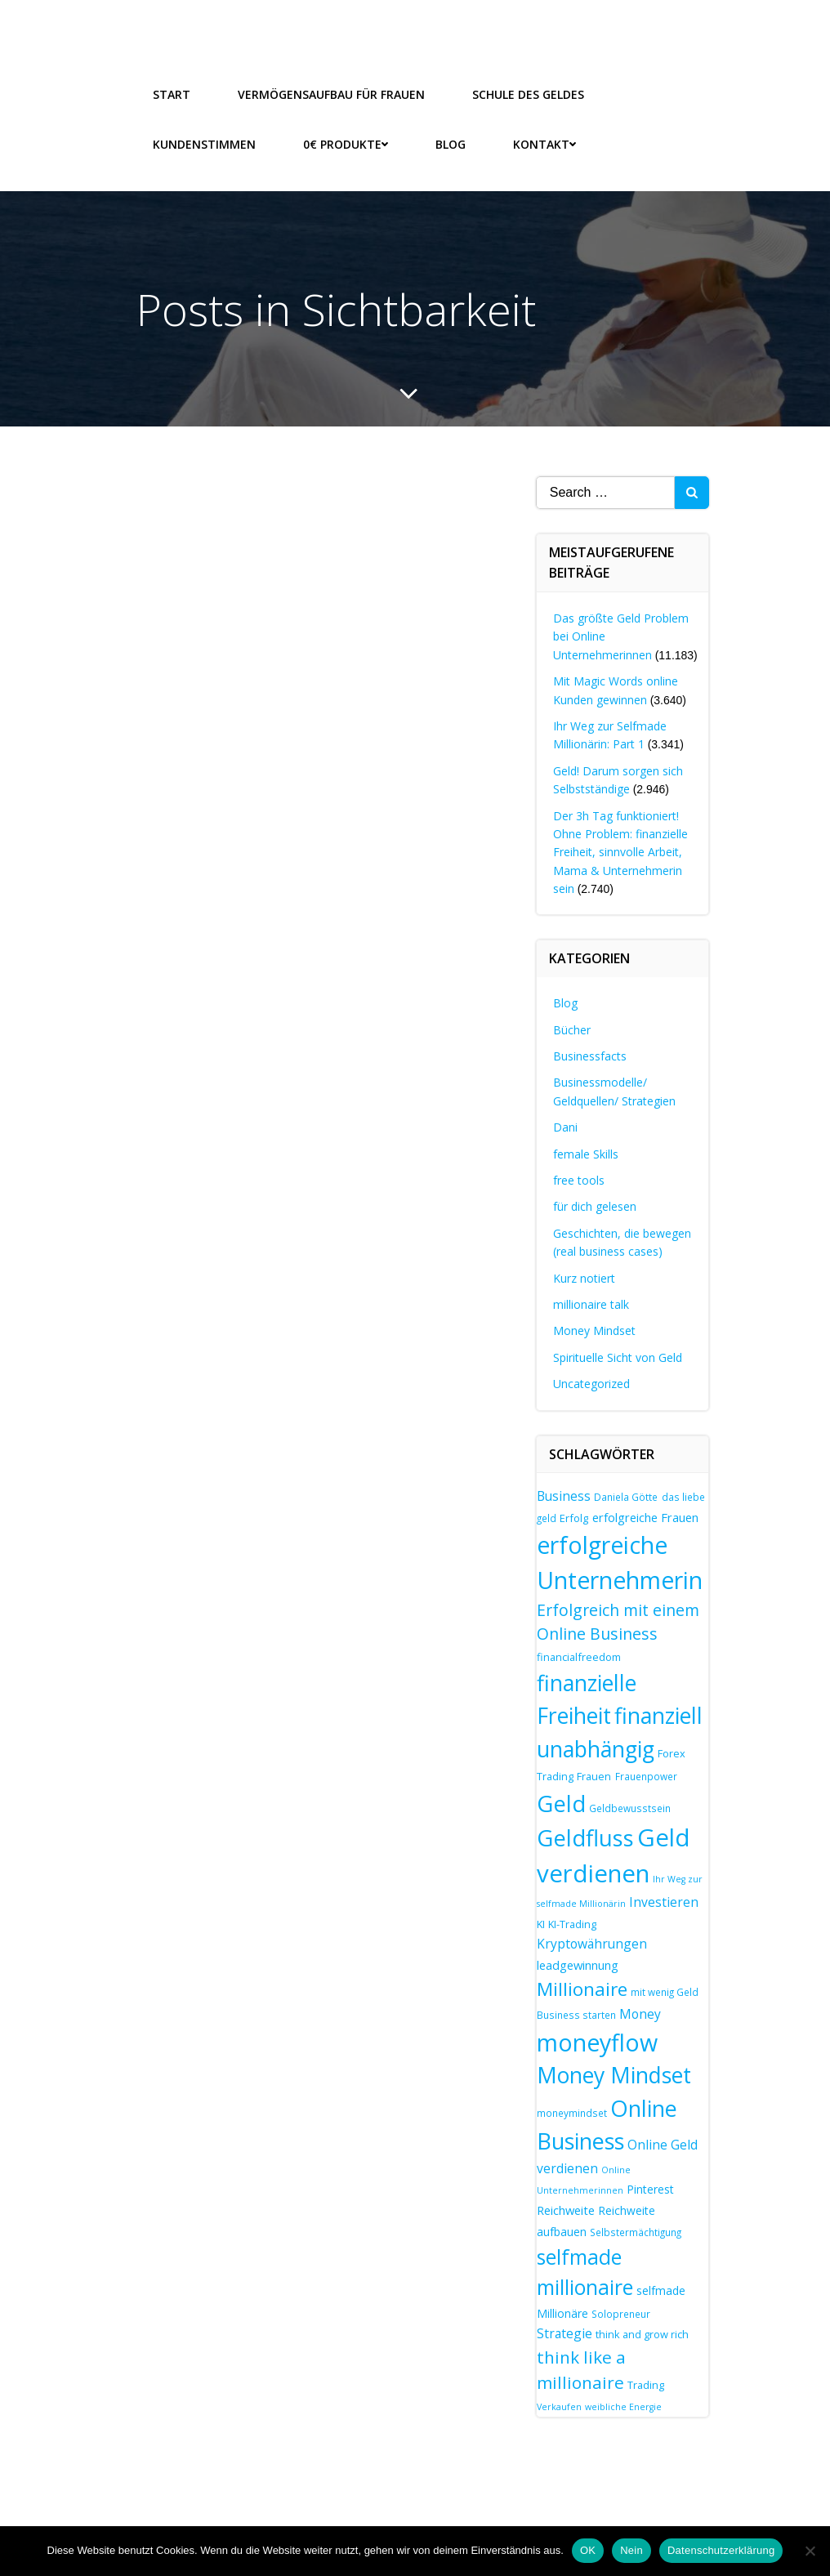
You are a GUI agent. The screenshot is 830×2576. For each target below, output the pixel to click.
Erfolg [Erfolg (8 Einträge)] (574, 1517)
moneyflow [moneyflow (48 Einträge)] (597, 2041)
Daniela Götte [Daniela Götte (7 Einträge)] (626, 1495)
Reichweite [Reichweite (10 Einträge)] (566, 2209)
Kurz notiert (584, 1276)
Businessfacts (590, 1055)
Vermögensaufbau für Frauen (331, 93)
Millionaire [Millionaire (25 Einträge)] (582, 1988)
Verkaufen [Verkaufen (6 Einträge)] (559, 2406)
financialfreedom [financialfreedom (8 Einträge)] (579, 1656)
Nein (631, 2550)
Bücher (572, 1028)
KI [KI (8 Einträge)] (541, 1922)
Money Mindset (594, 1329)
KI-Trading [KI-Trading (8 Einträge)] (572, 1922)
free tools (579, 1179)
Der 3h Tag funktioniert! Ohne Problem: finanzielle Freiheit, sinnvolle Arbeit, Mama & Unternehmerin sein (620, 850)
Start (171, 93)
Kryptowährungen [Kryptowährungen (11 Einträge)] (592, 1943)
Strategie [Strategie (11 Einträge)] (564, 2333)
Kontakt (544, 143)
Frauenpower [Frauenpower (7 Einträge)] (646, 1775)
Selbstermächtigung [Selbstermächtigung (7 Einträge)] (635, 2230)
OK (588, 2550)
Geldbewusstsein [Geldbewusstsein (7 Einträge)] (630, 1807)
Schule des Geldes (528, 93)
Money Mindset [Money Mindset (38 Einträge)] (614, 2074)
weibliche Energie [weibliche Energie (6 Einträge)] (623, 2406)
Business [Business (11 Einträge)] (564, 1495)
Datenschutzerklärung (720, 2550)
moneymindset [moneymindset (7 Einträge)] (572, 2111)
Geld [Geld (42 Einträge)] (561, 1803)
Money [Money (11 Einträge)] (640, 2012)
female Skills (585, 1152)
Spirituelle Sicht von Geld (617, 1356)
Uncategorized (591, 1383)
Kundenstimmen (204, 143)
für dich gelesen (594, 1205)
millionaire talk (591, 1303)
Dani (565, 1126)
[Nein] (809, 2551)
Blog (450, 143)
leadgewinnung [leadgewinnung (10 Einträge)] (577, 1964)
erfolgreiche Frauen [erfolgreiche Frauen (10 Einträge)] (645, 1516)
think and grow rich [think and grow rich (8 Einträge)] (642, 2333)
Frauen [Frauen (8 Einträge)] (594, 1775)
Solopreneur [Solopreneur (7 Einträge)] (620, 2312)
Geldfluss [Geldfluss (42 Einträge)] (585, 1837)
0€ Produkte (345, 143)
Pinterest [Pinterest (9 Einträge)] (650, 2188)
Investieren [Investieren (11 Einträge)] (663, 1901)
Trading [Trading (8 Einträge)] (645, 2384)
